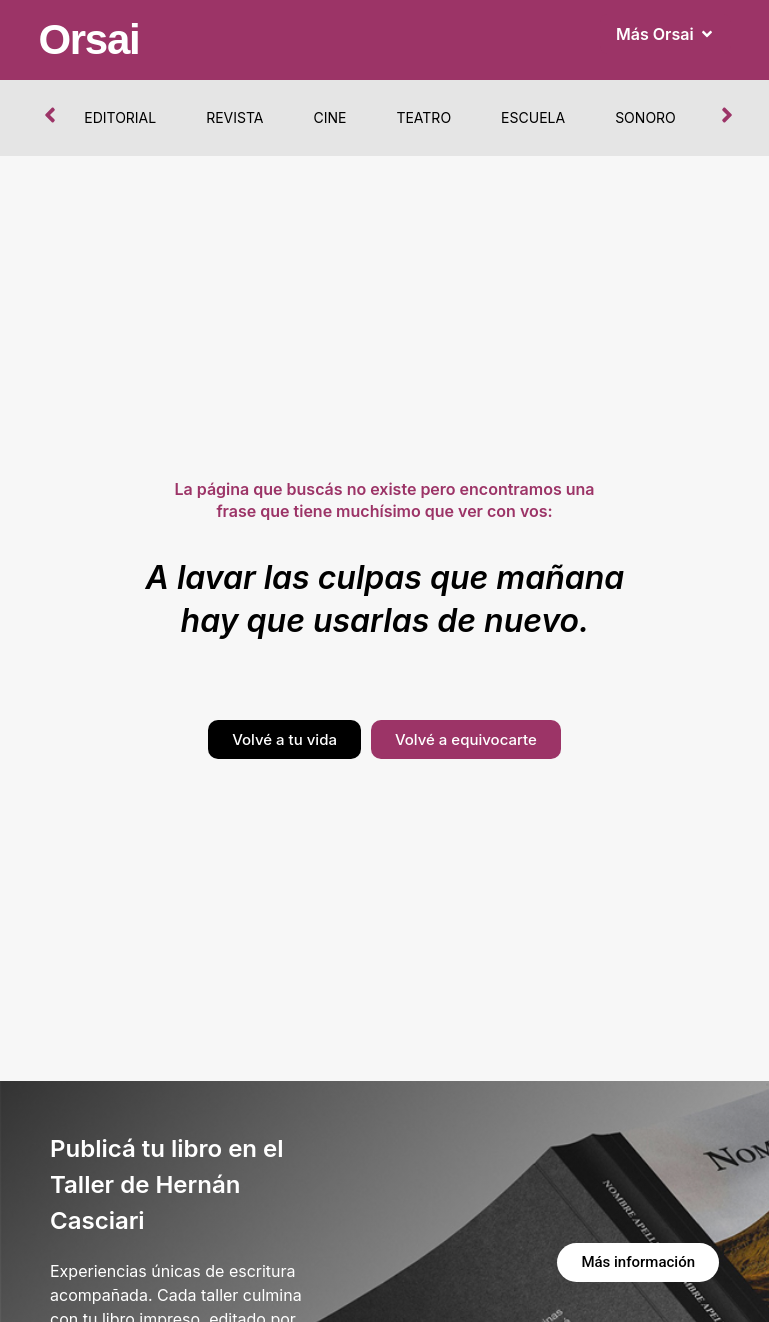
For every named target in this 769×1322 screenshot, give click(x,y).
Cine (329, 117)
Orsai (88, 39)
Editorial (120, 117)
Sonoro (645, 117)
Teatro (423, 117)
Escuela (533, 117)
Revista (234, 117)
